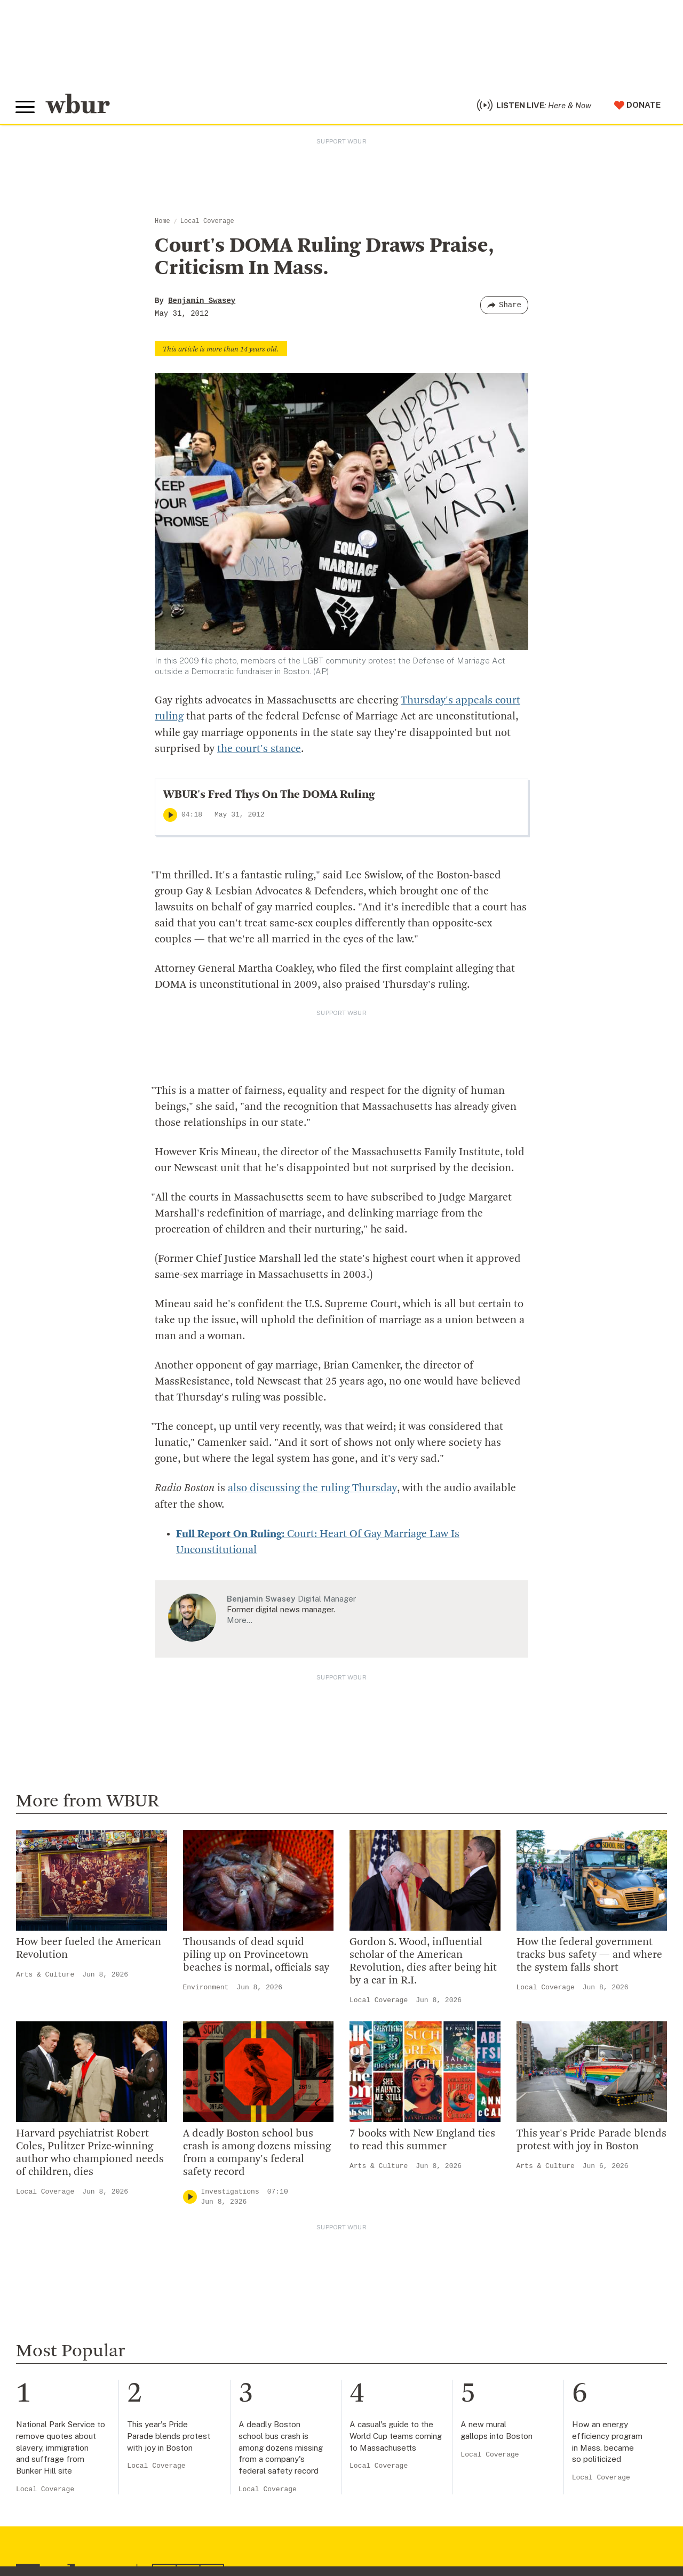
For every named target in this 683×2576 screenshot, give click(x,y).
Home (162, 223)
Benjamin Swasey (201, 302)
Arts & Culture (45, 1975)
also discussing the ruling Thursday (312, 1489)
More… (239, 1620)
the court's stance (259, 750)
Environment (206, 1988)
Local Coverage (207, 223)
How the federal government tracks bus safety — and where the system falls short (589, 1956)
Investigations (230, 2192)
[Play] (170, 816)
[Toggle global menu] (25, 108)
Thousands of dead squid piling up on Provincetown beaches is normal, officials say (256, 1956)
